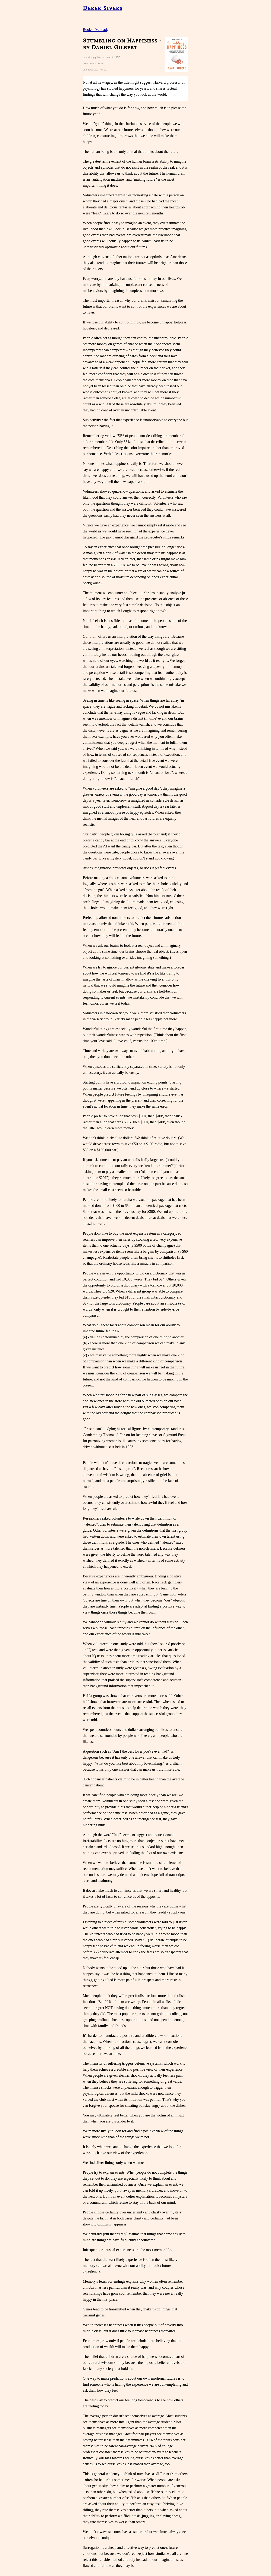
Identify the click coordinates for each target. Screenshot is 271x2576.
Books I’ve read (95, 29)
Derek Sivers (102, 8)
